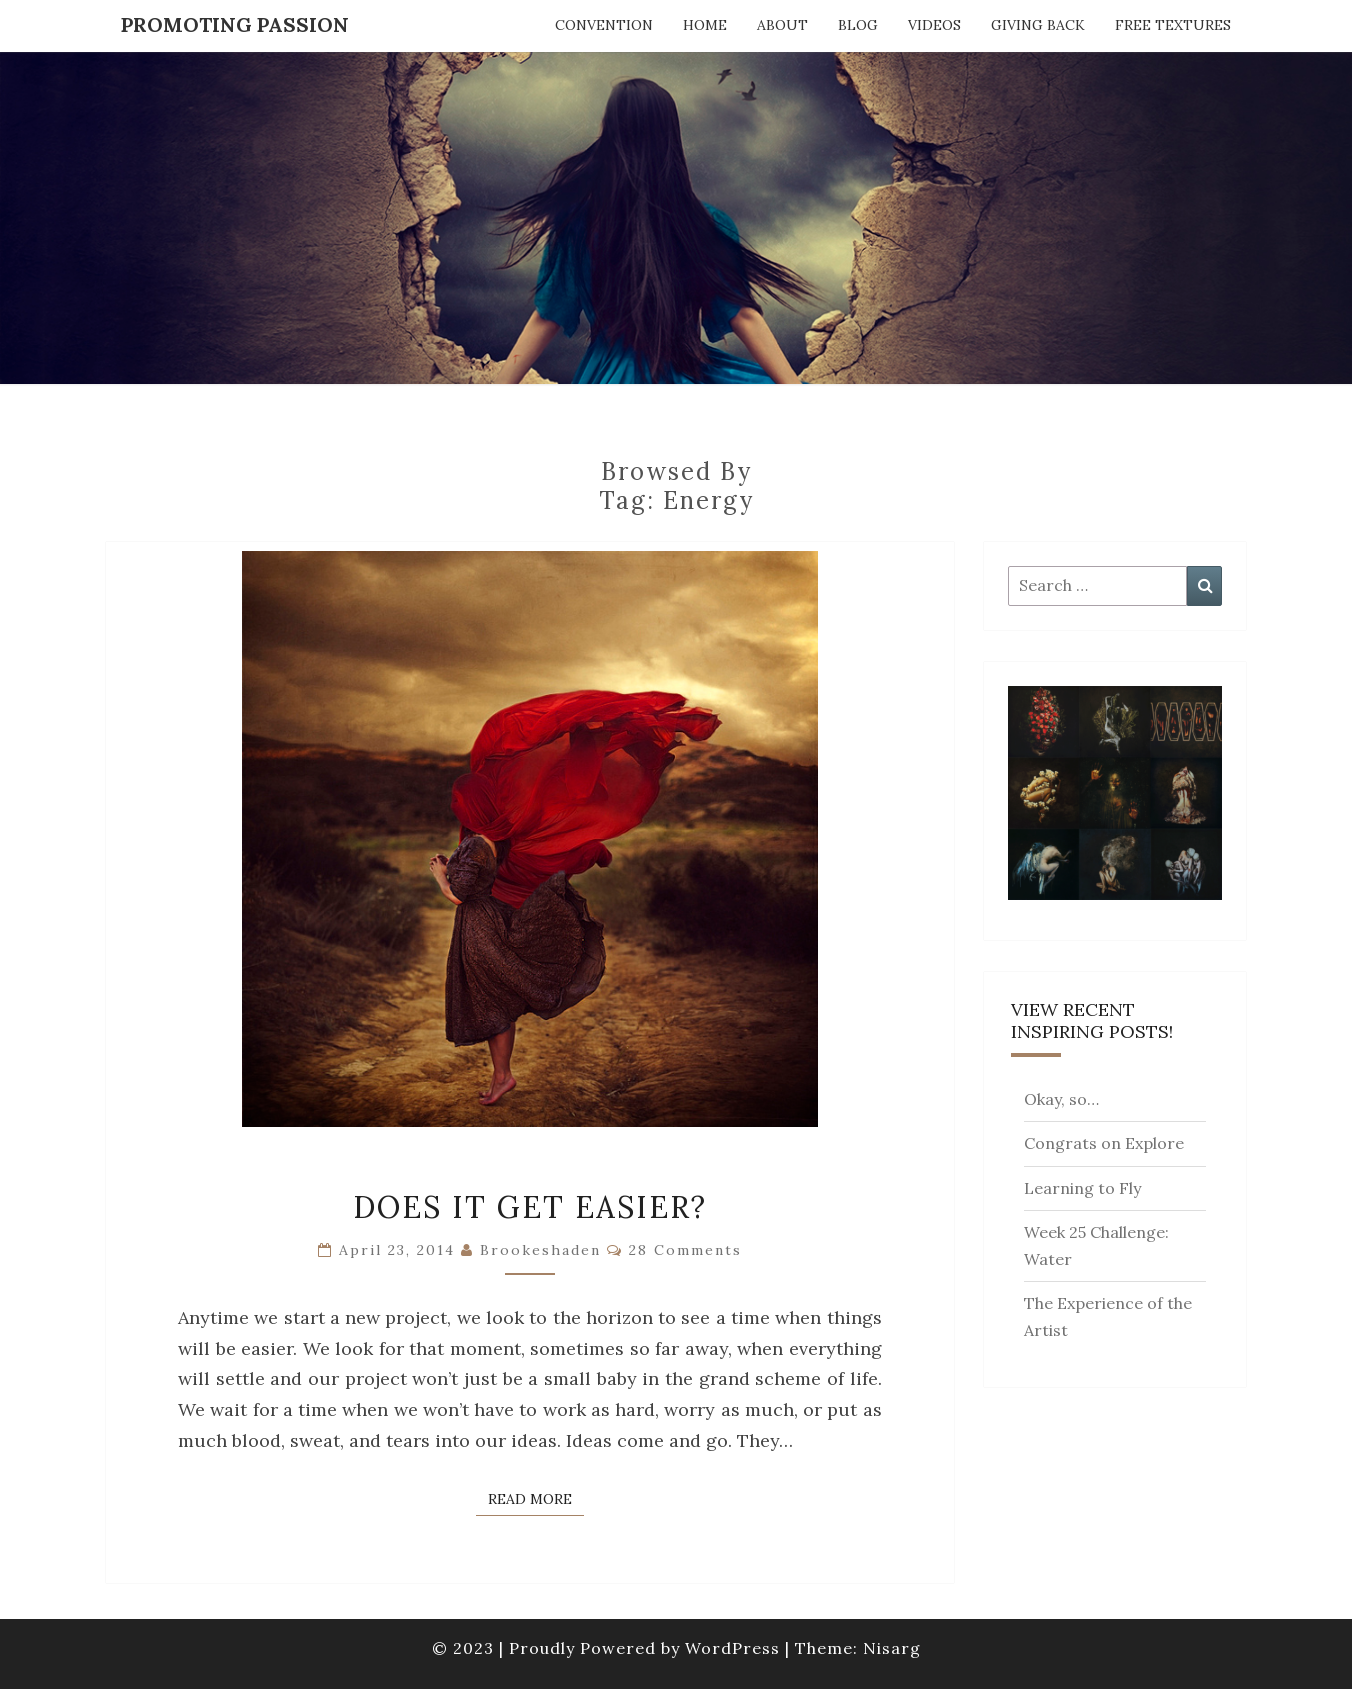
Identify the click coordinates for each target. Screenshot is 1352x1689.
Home (705, 25)
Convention (604, 25)
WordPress (732, 1648)
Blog (858, 25)
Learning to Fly (1082, 1188)
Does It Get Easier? (530, 1207)
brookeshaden (540, 1250)
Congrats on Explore (1104, 1143)
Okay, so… (1061, 1099)
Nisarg (892, 1648)
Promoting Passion (235, 24)
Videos (934, 25)
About (782, 25)
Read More (536, 1498)
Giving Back (1038, 25)
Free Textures (1173, 25)
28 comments (685, 1250)
